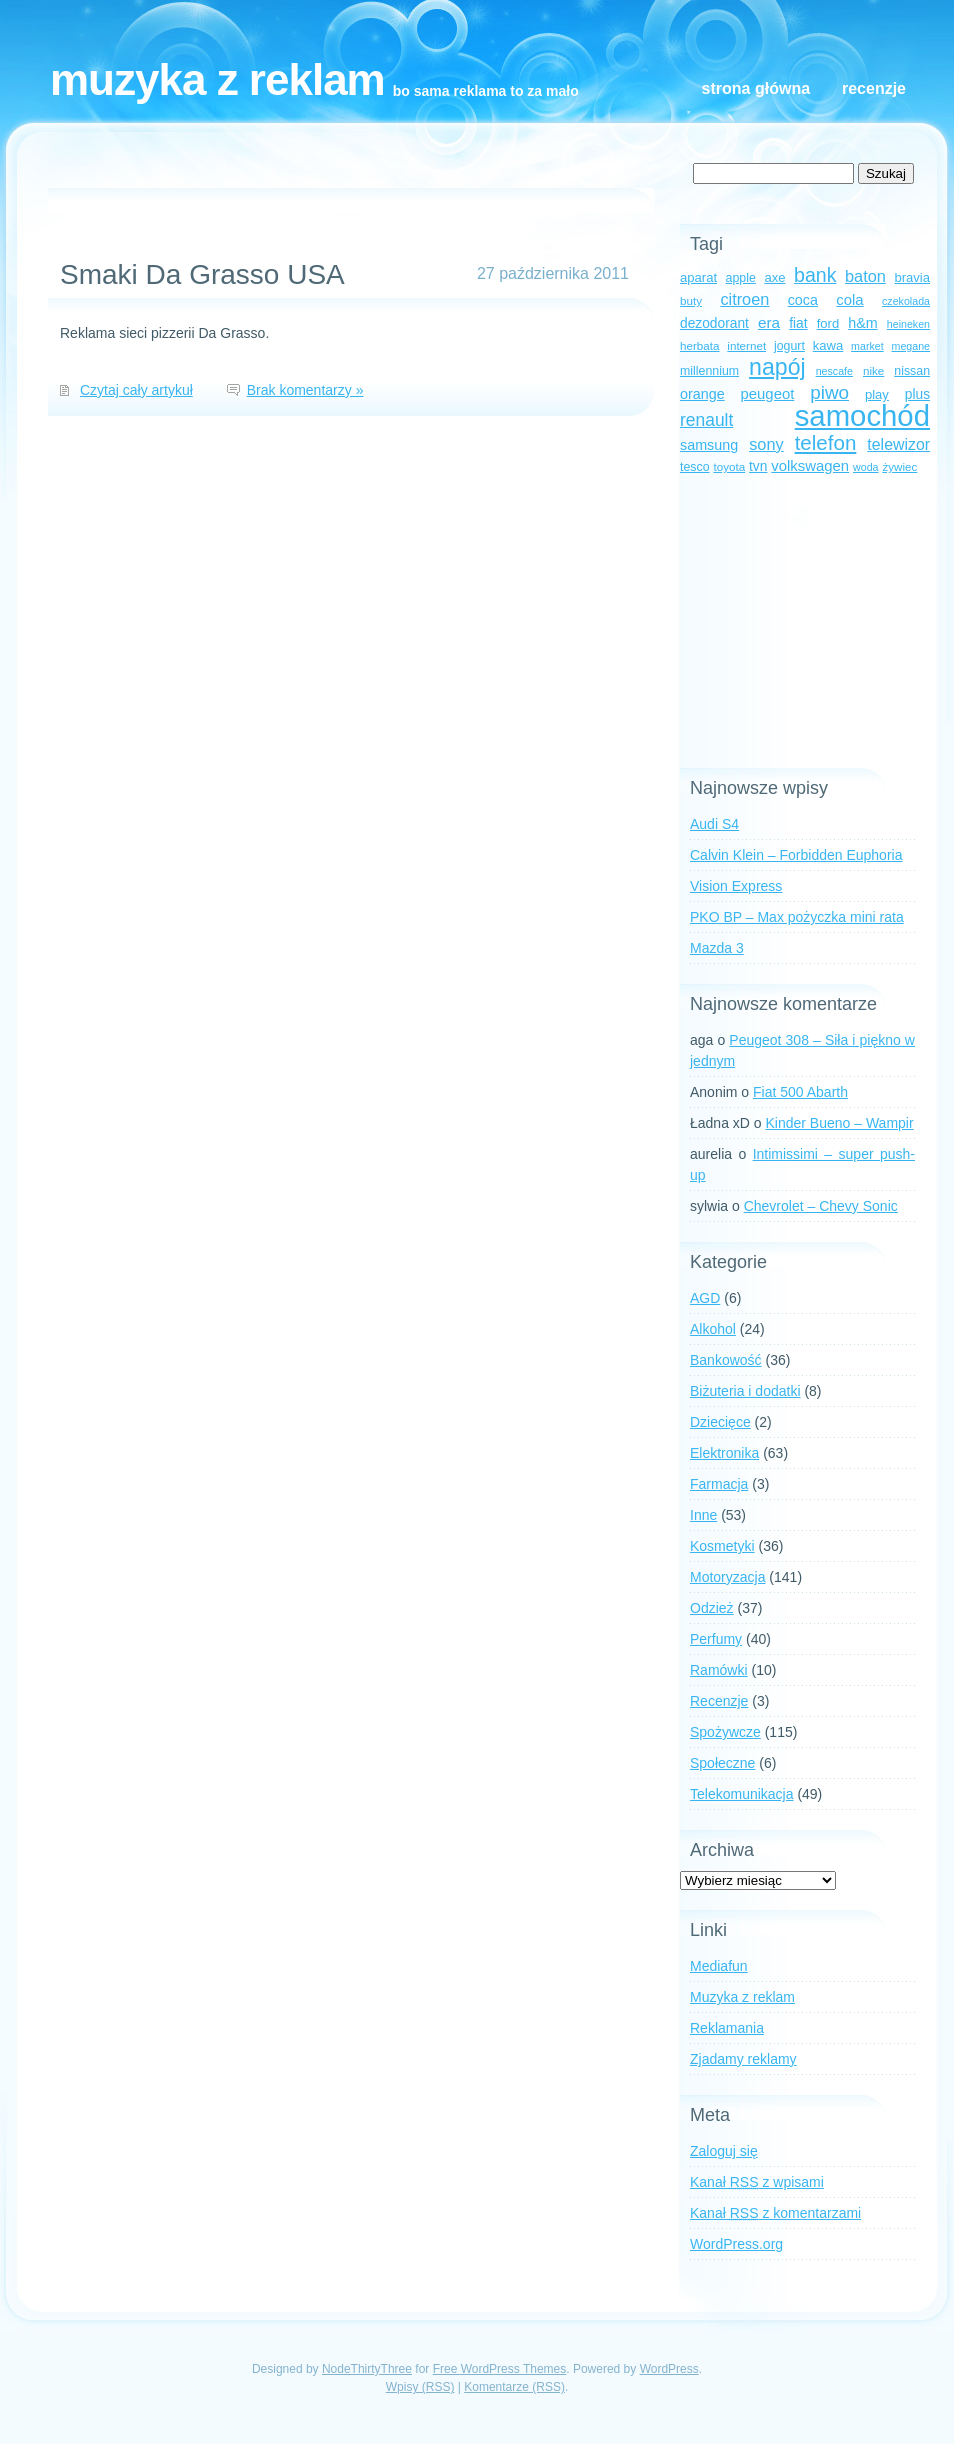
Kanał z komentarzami (775, 2213)
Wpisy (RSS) (420, 2387)
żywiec (899, 466)
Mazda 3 (717, 948)
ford (828, 323)
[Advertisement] (805, 623)
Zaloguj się (724, 2151)
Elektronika (724, 1453)
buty (691, 300)
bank (815, 275)
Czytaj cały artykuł (136, 390)
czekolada (906, 301)
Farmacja (719, 1484)
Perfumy (716, 1639)
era (769, 322)
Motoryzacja (727, 1577)
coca (803, 300)
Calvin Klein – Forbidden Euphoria (796, 855)
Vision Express (736, 886)
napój (777, 367)
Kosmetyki (722, 1546)
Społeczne (722, 1763)
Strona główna (756, 88)
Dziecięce (720, 1422)
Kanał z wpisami (757, 2182)
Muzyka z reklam (217, 79)
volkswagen (810, 466)
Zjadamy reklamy (743, 2059)
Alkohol (713, 1329)
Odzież (712, 1608)
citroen (744, 299)
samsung (709, 445)
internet (746, 345)
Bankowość (726, 1360)
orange (702, 394)
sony (766, 444)
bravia (912, 277)
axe (774, 277)
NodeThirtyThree (367, 2369)
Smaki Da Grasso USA (202, 274)
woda (865, 467)
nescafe (834, 371)
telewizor (898, 444)
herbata (699, 345)
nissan (912, 371)
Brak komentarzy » (305, 390)
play (877, 394)
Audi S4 (714, 824)
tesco (695, 467)
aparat (698, 277)
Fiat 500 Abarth (800, 1092)
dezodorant (714, 323)
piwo (829, 392)
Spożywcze (725, 1732)
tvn (758, 466)
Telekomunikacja (742, 1794)
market (867, 346)
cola (849, 300)
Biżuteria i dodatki (745, 1391)
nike (873, 370)
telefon (826, 442)
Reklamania (727, 2028)
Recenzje (874, 88)
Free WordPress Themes (500, 2369)
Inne (703, 1515)
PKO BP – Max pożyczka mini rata (797, 917)
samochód (862, 415)
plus (917, 394)
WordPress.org (736, 2244)
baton (865, 276)
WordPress (669, 2369)
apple (741, 278)
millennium (709, 371)
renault (706, 420)
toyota (729, 466)
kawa (828, 345)
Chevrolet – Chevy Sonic (821, 1206)
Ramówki (719, 1670)
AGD (705, 1298)
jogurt (789, 346)
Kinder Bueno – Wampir (840, 1123)
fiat (798, 323)
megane (911, 346)
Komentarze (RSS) (514, 2387)
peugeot (768, 394)
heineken (908, 324)
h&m (862, 323)
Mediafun (719, 1966)
